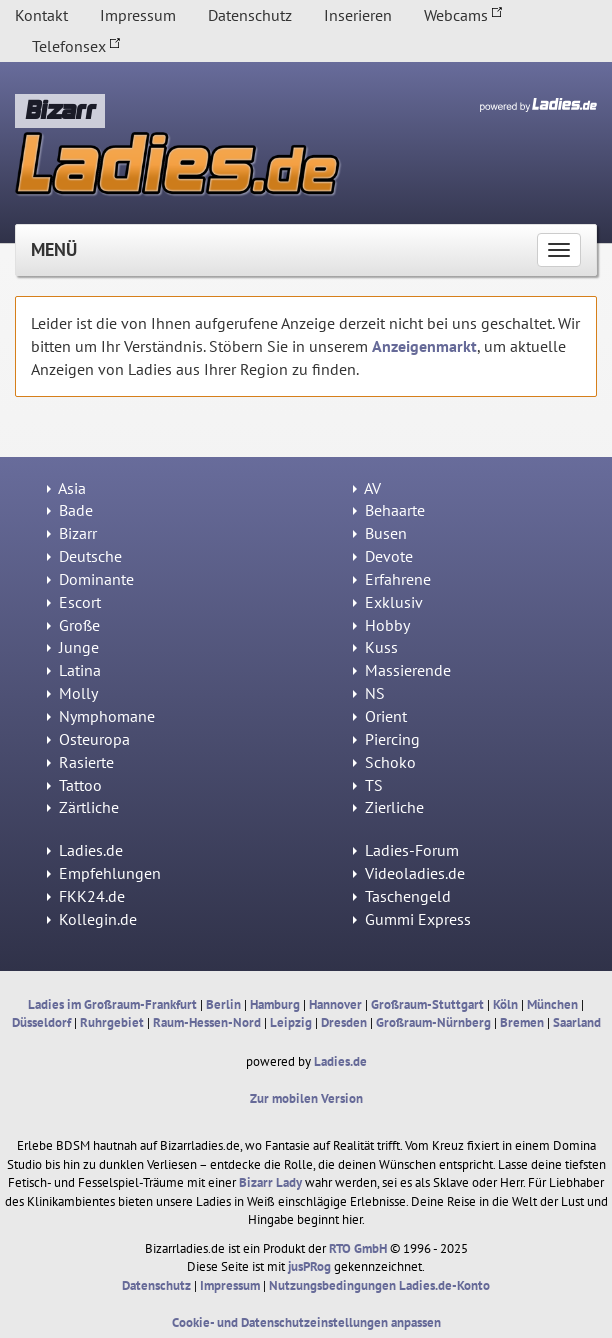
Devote (383, 556)
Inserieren (358, 15)
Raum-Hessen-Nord (207, 1022)
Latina (74, 670)
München (552, 1004)
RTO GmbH (358, 1248)
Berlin (223, 1004)
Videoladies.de (409, 873)
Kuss (375, 647)
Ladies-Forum (406, 850)
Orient (380, 716)
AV (367, 488)
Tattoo (74, 785)
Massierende (402, 670)
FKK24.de (86, 896)
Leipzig (291, 1022)
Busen (380, 533)
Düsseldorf (41, 1022)
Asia (66, 488)
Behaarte (389, 510)
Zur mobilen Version (306, 1098)
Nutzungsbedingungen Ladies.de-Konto (379, 1285)
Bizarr (72, 533)
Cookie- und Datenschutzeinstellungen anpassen (306, 1322)
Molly (72, 693)
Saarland (577, 1022)
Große (73, 625)
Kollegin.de (92, 919)
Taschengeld (402, 896)
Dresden (344, 1022)
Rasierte (80, 762)
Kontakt (41, 15)
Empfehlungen (104, 873)
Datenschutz (250, 15)
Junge (73, 647)
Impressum (138, 15)
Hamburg (275, 1004)
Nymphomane (101, 716)
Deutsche (84, 556)
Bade (70, 510)
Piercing (386, 739)
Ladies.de (85, 850)
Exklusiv (388, 602)
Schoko (384, 762)
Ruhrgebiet (112, 1022)
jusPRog (309, 1266)
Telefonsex (77, 46)
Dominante (90, 579)
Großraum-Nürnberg (433, 1022)
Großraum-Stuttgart (427, 1004)
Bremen (522, 1022)
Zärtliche (83, 807)
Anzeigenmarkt (424, 346)
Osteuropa (88, 739)
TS (368, 785)
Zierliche (388, 807)
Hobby (381, 625)
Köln (505, 1004)
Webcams (464, 15)
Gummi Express (412, 919)
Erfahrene (392, 579)
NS (369, 693)
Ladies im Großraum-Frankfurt (112, 1004)
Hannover (335, 1004)
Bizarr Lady (270, 1182)
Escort (74, 602)
